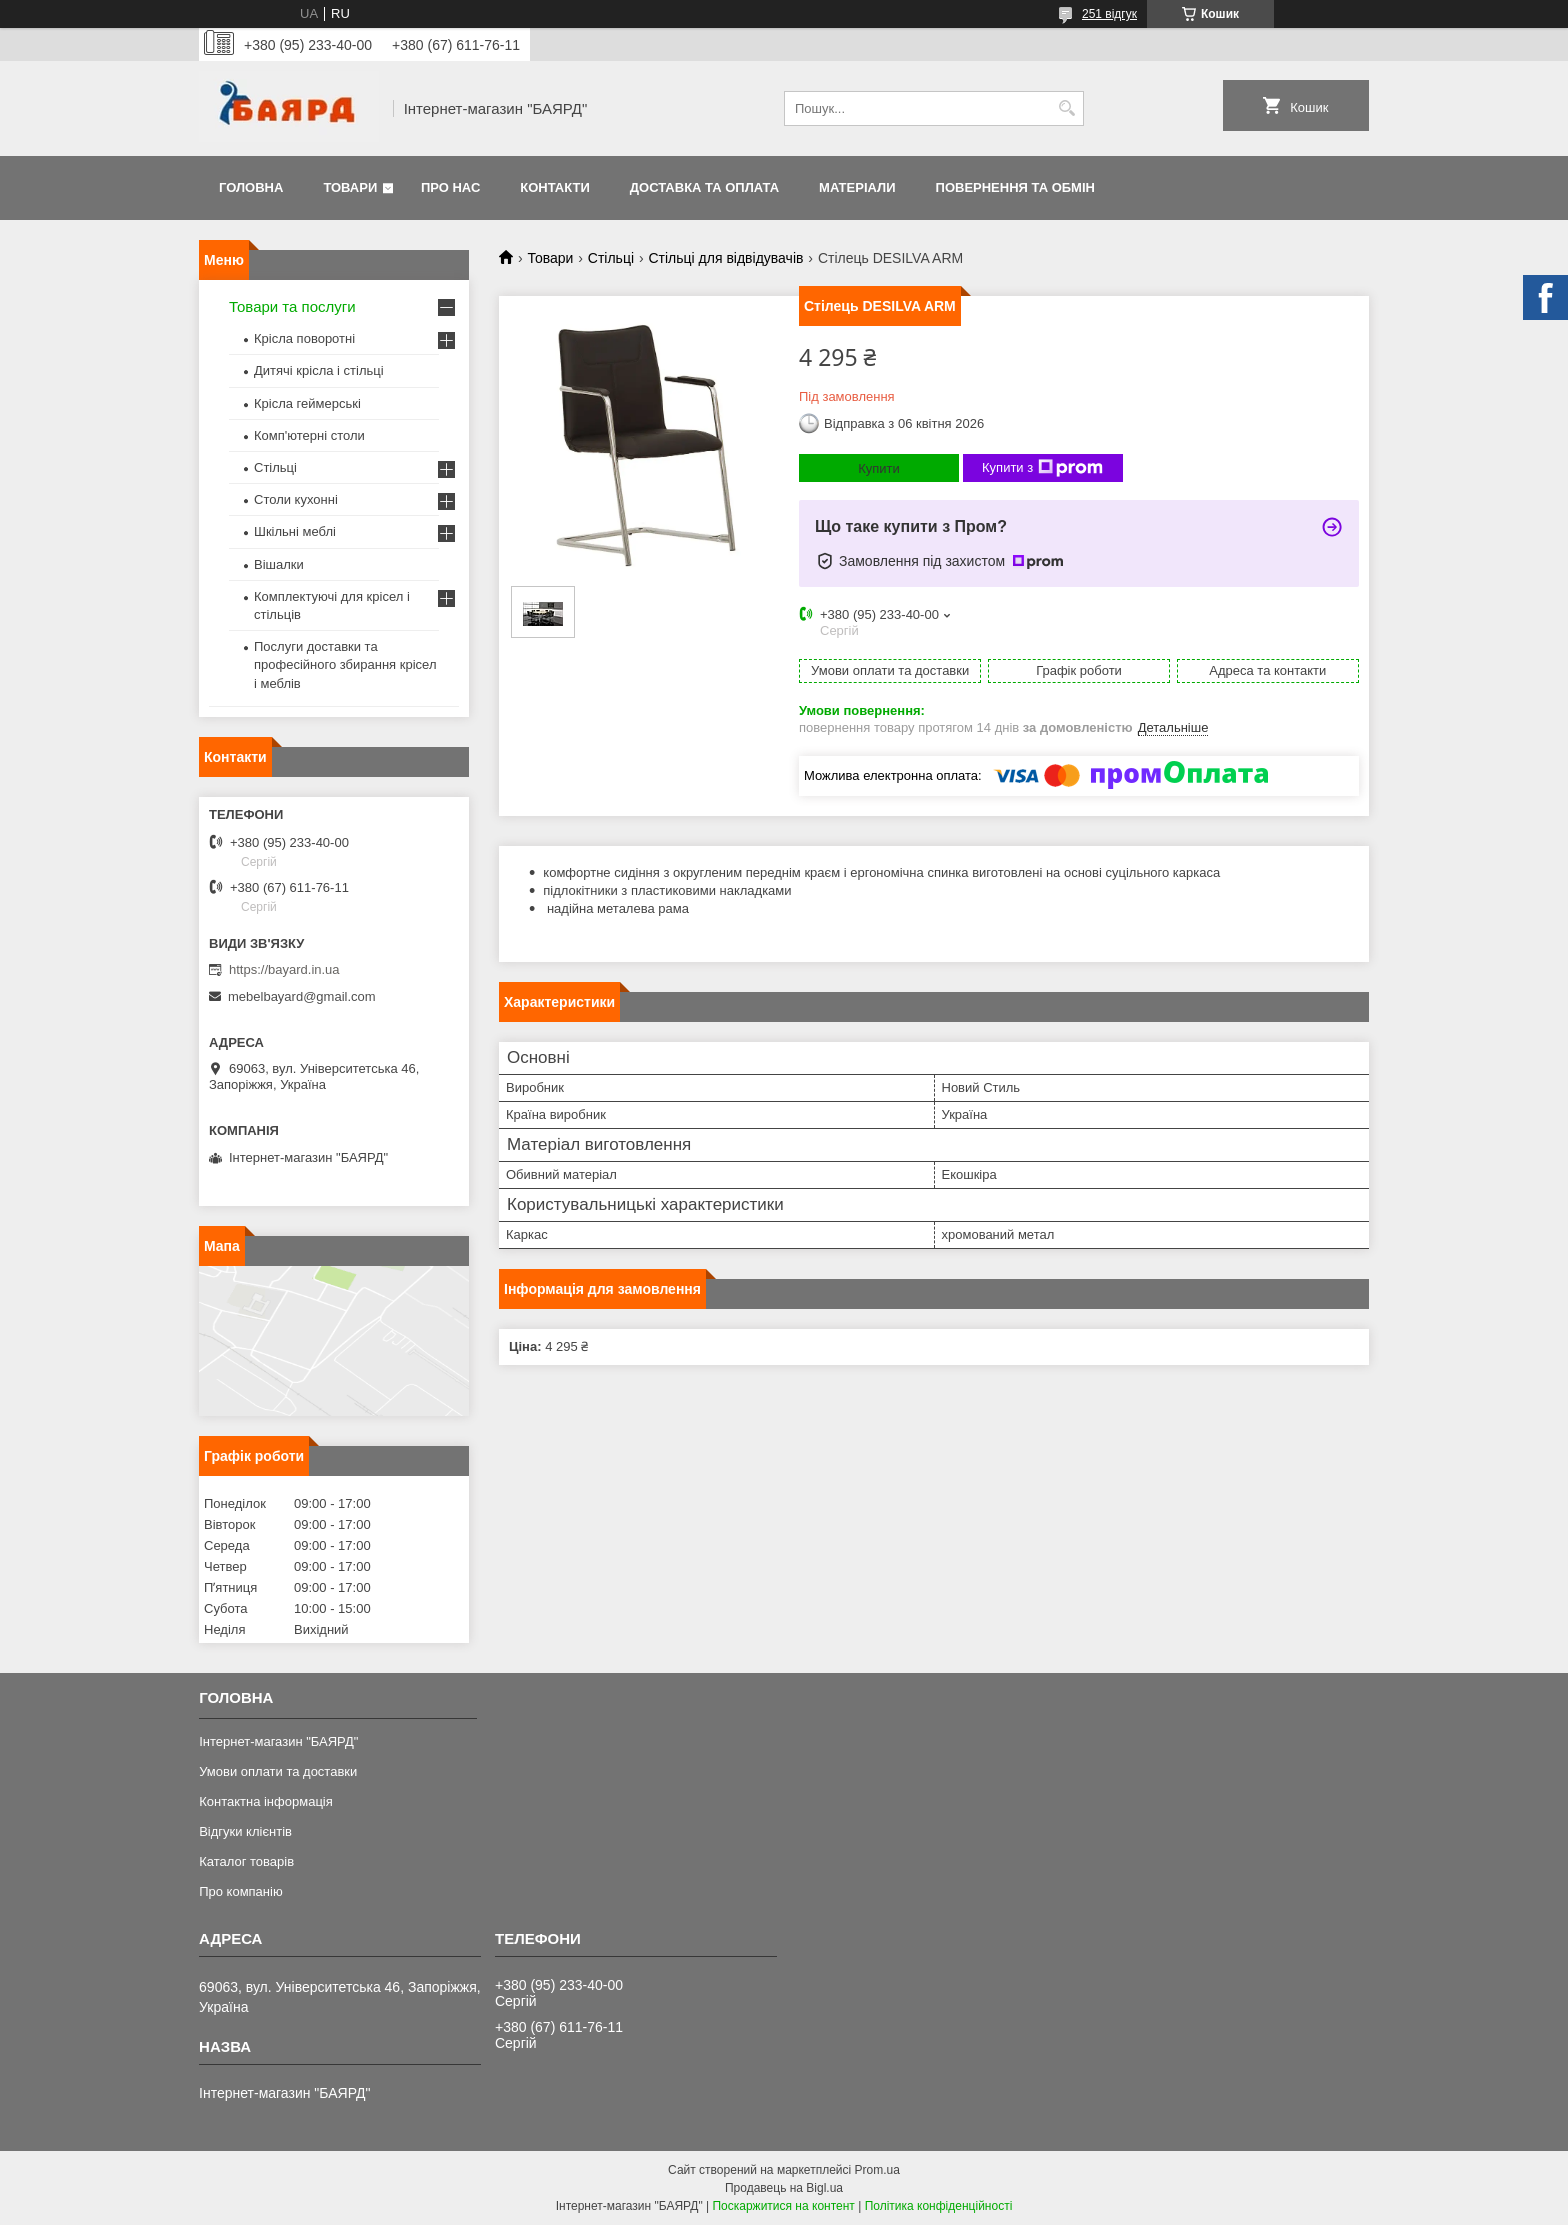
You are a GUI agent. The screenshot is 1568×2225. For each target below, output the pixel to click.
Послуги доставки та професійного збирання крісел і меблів (345, 664)
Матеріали (857, 187)
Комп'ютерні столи (309, 435)
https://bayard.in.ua (284, 969)
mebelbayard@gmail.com (302, 996)
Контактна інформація (266, 1801)
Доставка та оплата (704, 187)
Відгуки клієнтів (245, 1831)
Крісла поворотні (304, 338)
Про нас (450, 187)
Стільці (611, 258)
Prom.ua (877, 2170)
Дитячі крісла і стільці (319, 370)
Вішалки (279, 564)
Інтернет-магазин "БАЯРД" (278, 1741)
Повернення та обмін (1015, 187)
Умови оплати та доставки (278, 1771)
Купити (879, 468)
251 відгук (1109, 14)
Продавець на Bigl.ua (784, 2188)
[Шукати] (1066, 108)
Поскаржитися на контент (783, 2206)
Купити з (1042, 468)
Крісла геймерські (307, 403)
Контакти (555, 187)
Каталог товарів (246, 1861)
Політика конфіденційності (939, 2206)
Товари (350, 187)
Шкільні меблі (295, 531)
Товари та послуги (292, 306)
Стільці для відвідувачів (725, 258)
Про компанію (241, 1891)
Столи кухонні (296, 499)
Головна (251, 187)
